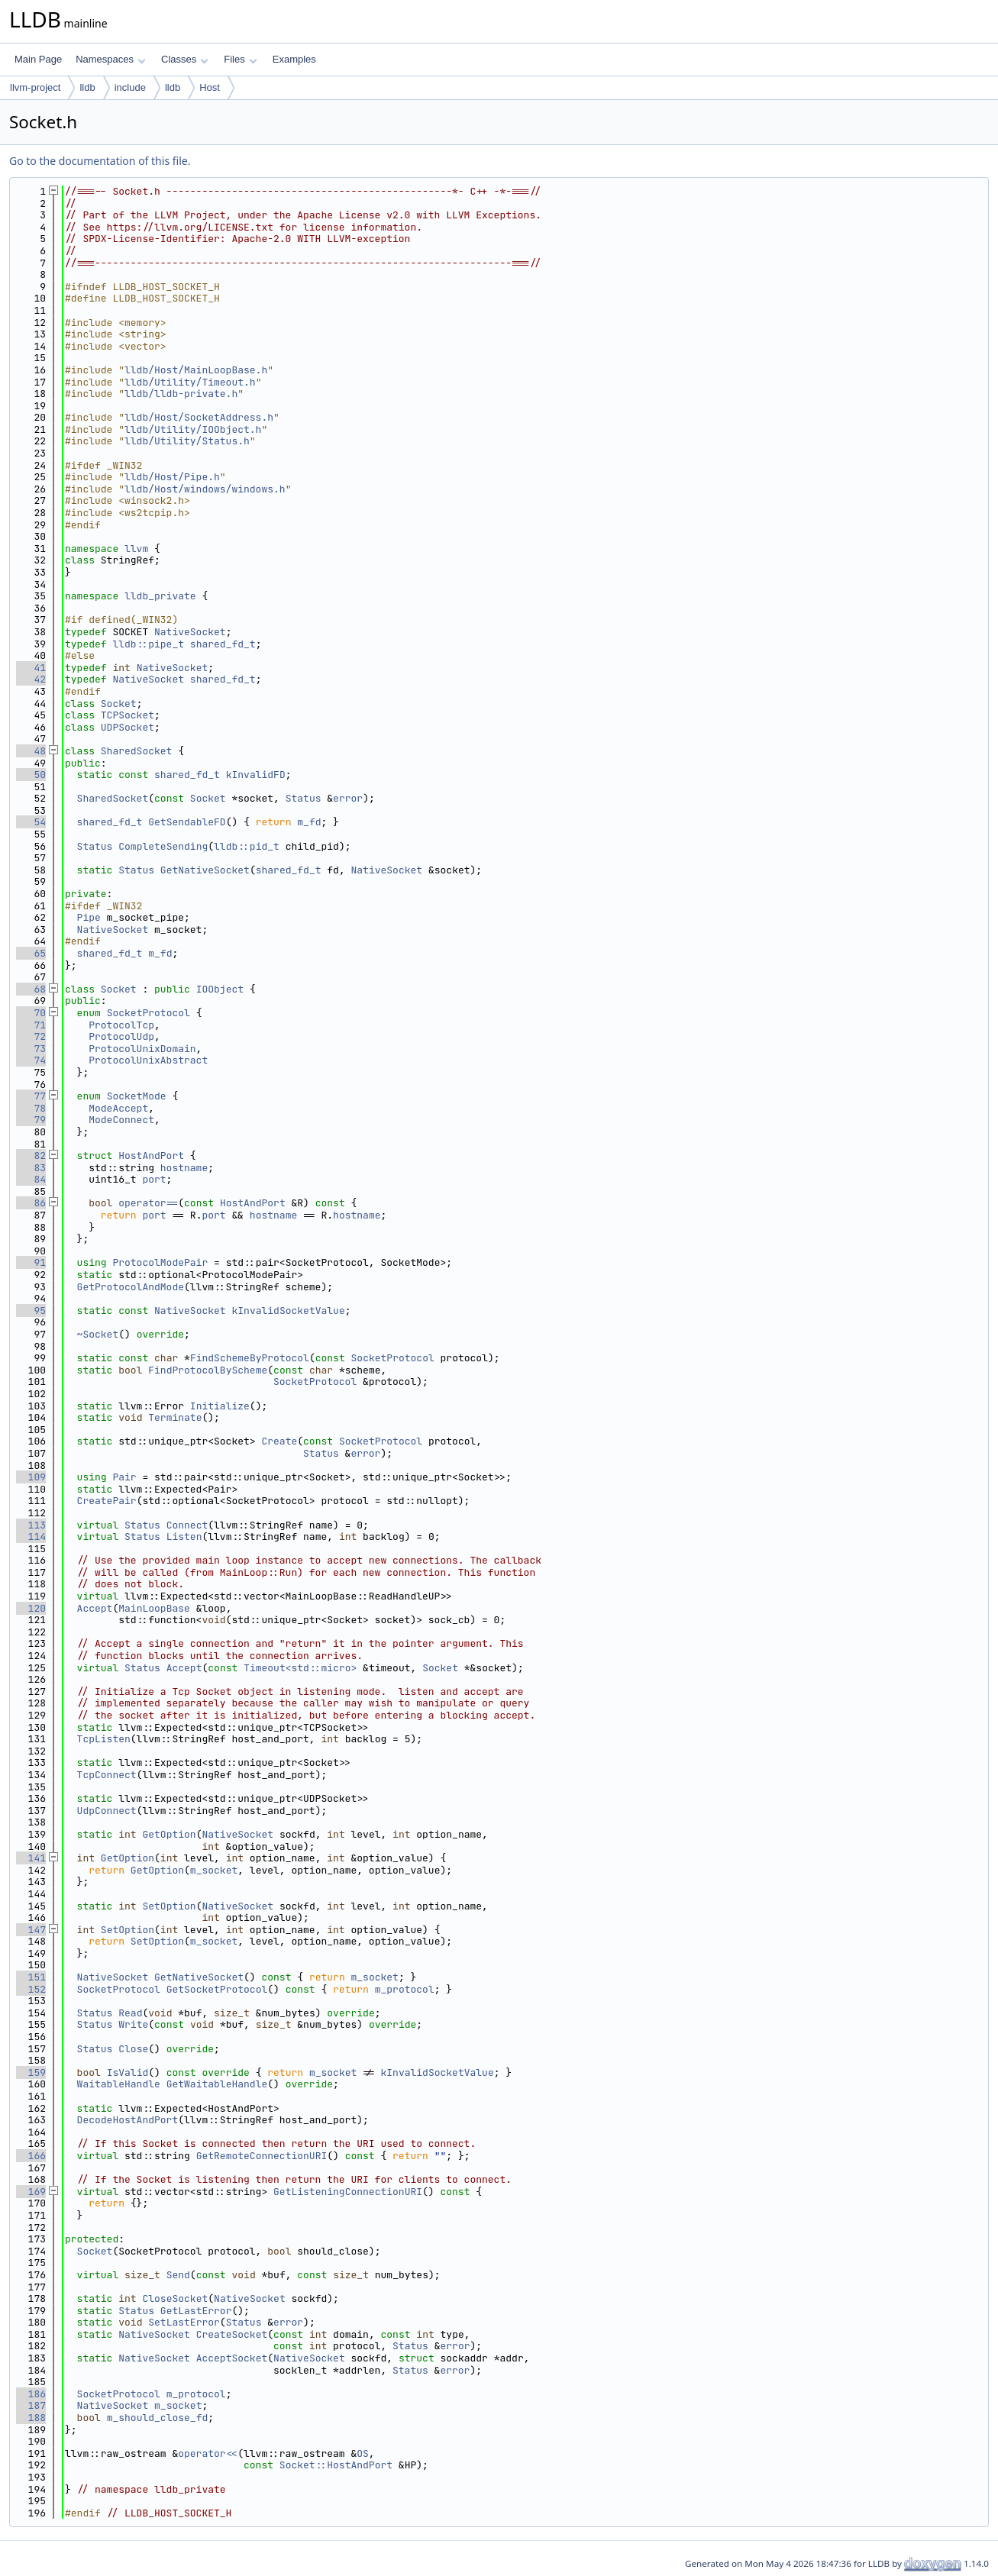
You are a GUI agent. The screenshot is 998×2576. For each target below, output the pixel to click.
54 (31, 821)
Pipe (89, 917)
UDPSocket (127, 727)
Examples (294, 59)
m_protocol (404, 1989)
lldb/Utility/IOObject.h (192, 429)
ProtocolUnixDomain (142, 1048)
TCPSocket (127, 715)
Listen (184, 1536)
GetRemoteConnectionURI (262, 2155)
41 (31, 667)
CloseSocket (175, 2298)
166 (31, 2155)
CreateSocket (232, 2334)
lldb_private (160, 595)
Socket (119, 703)
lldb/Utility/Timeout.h (190, 382)
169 (31, 2191)
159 (31, 2072)
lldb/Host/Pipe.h (172, 476)
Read (130, 2012)
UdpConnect (107, 1810)
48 (31, 750)
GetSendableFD (186, 821)
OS (363, 2453)
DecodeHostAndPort (128, 2119)
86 (31, 1202)
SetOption (168, 1906)
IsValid (128, 2072)
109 (31, 1476)
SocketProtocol (148, 1012)
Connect (187, 1525)
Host (209, 87)
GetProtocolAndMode (130, 1286)
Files (240, 59)
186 (31, 2393)
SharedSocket (137, 750)
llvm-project (35, 87)
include (130, 87)
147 (31, 1929)
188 (31, 2417)
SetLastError (184, 2322)
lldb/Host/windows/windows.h (205, 489)
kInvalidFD (256, 774)
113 (31, 1525)
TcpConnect (107, 1774)
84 (31, 1179)
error (348, 798)
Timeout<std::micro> (300, 1667)
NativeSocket (190, 631)
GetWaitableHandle (217, 2083)
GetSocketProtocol (217, 1989)
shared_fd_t (223, 644)
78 (31, 1108)
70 (31, 1012)
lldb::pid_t (246, 846)
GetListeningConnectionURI (347, 2191)
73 (31, 1048)
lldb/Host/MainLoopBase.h (195, 369)
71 (31, 1024)
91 (31, 1262)
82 (31, 1155)
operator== (148, 1202)
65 (31, 953)
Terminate (175, 1417)
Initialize (220, 1405)
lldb (87, 87)
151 (31, 1977)
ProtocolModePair (160, 1262)
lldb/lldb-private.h (180, 393)
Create (279, 1441)
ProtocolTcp (121, 1024)
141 (31, 1857)
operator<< (207, 2453)
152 (31, 1989)
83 (31, 1167)
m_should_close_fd (157, 2417)
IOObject (220, 989)
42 (31, 679)
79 (31, 1119)
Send (178, 2274)
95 (31, 1310)
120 (31, 1608)
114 (31, 1536)
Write (133, 2024)
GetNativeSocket (205, 870)
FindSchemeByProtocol (249, 1357)
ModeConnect (121, 1119)
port (154, 1179)
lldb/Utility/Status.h (187, 440)
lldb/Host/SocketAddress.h (198, 417)
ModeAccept (118, 1108)
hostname (184, 1167)
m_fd (309, 821)
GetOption (168, 1834)
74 (31, 1060)
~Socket (98, 1334)
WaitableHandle (118, 2083)
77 (31, 1095)
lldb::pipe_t (148, 644)
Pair (124, 1476)
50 (31, 774)
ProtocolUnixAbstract (148, 1060)
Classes (184, 59)
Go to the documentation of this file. (99, 160)
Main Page (38, 59)
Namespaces (110, 59)
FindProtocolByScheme (207, 1370)
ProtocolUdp (121, 1036)
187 (31, 2405)
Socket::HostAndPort (335, 2464)
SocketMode (136, 1095)
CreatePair (107, 1500)
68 (31, 989)
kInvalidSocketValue (287, 1310)
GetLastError (196, 2310)
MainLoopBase (154, 1608)
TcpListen (104, 1738)
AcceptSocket (232, 2358)
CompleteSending (163, 846)
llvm (136, 548)
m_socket (213, 1870)
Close (133, 2048)
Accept (95, 1608)
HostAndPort (151, 1155)
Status (303, 798)
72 (31, 1036)
